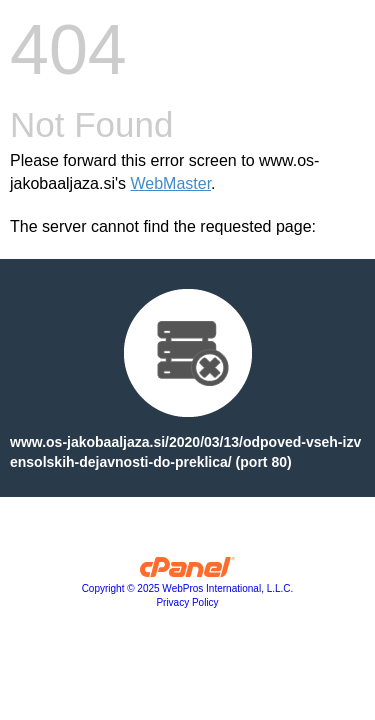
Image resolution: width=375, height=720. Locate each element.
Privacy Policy (187, 602)
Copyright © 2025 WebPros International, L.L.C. (188, 588)
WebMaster (170, 183)
